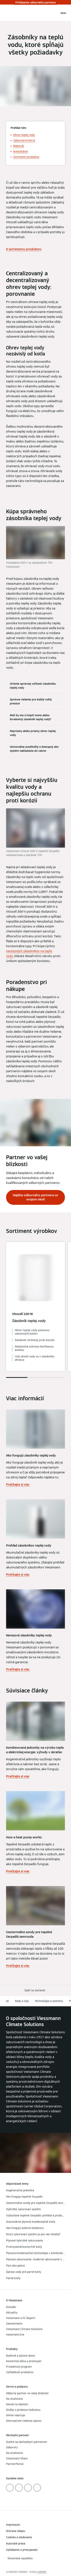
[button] (35, 1990)
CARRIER (41, 2571)
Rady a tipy (22, 2001)
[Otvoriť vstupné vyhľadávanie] (55, 13)
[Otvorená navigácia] (63, 13)
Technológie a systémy (49, 2001)
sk (7, 2001)
